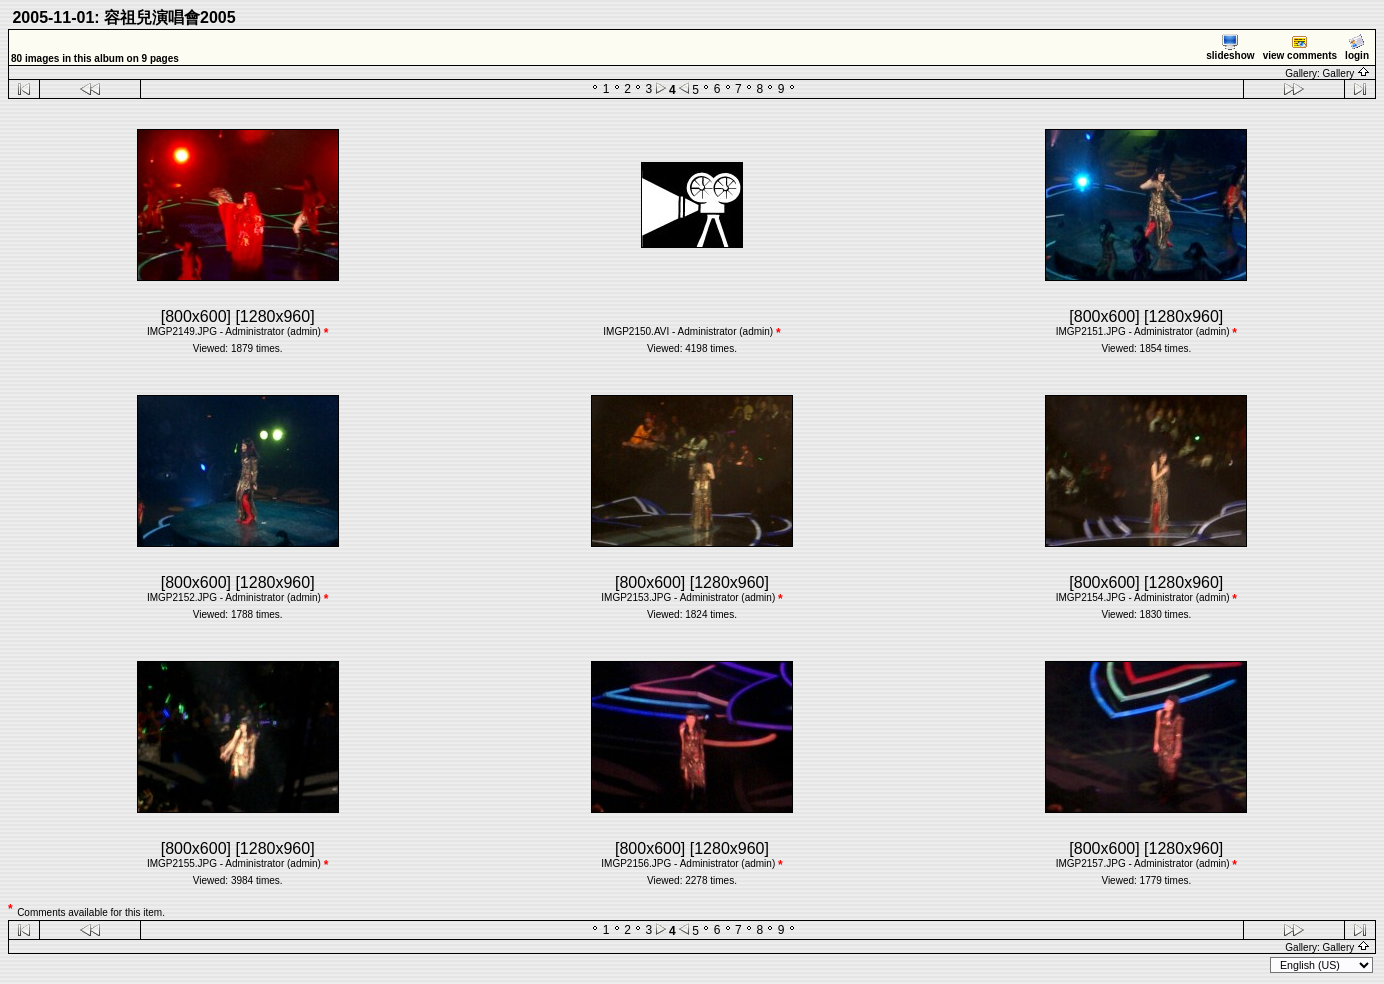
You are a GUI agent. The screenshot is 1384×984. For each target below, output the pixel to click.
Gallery (1346, 73)
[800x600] (196, 316)
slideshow (1230, 47)
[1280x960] (274, 316)
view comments (1300, 47)
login (1357, 47)
